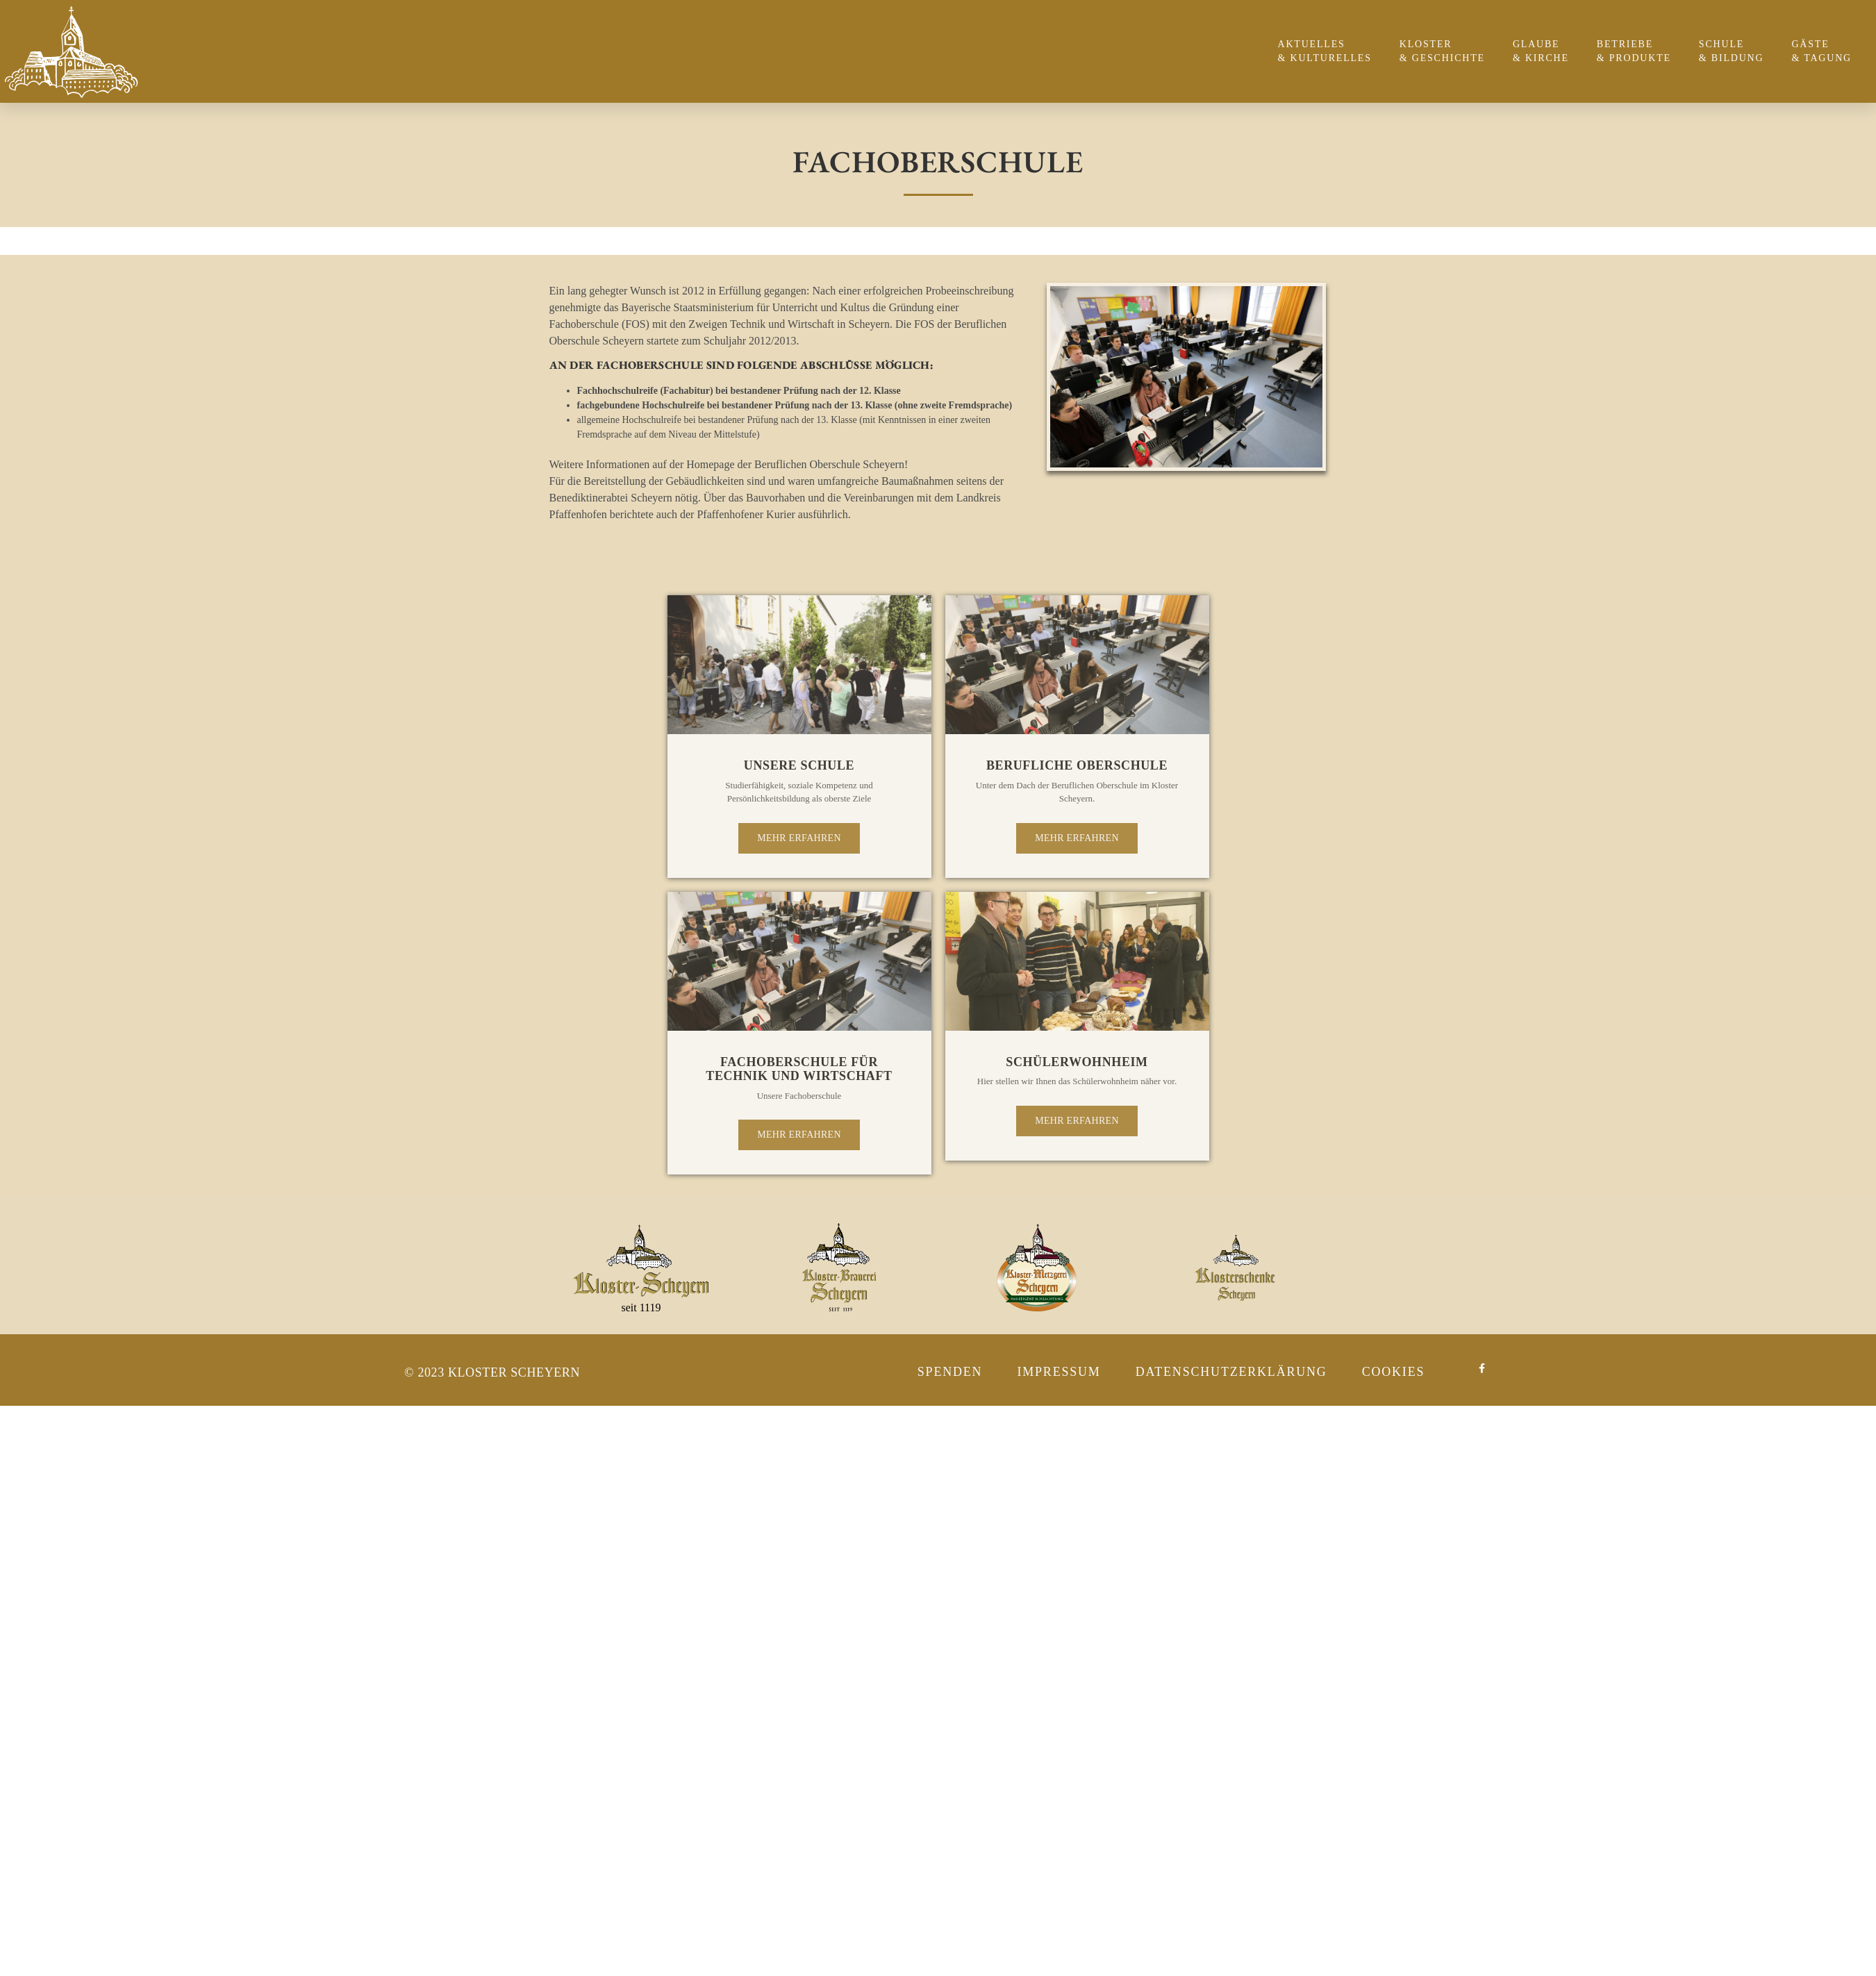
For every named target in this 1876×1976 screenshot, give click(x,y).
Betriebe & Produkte (1637, 51)
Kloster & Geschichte (1446, 51)
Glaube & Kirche (1544, 51)
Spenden (950, 1372)
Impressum (1058, 1372)
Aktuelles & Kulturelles (1328, 51)
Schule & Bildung (1735, 51)
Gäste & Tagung (1825, 51)
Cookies (1393, 1372)
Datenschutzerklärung (1231, 1372)
